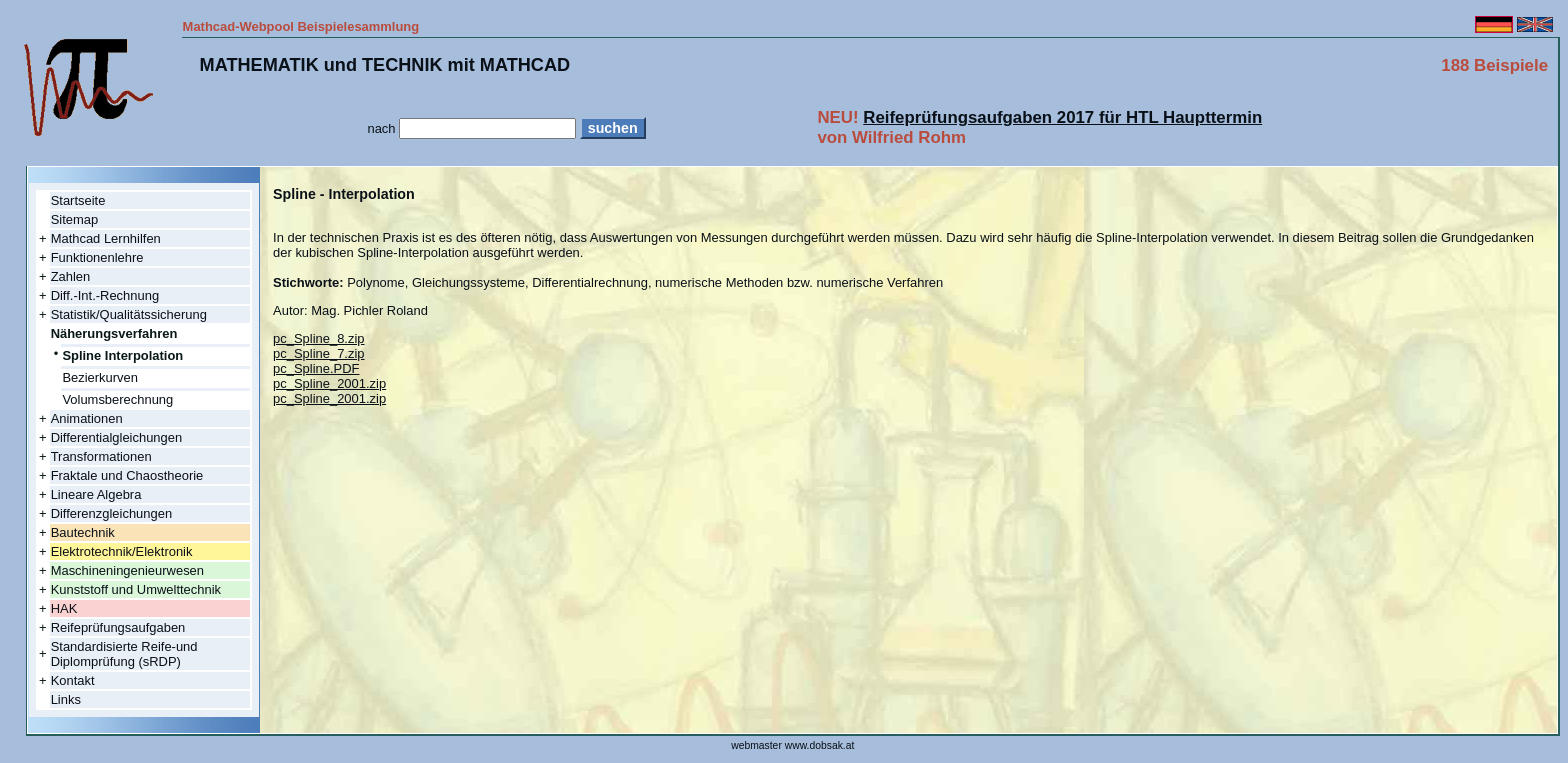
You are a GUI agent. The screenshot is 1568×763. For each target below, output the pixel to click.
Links (66, 699)
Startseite (78, 200)
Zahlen (71, 276)
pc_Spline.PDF (316, 368)
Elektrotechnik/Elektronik (122, 551)
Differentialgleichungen (117, 437)
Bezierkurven (100, 377)
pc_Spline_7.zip (318, 353)
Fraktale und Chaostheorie (127, 475)
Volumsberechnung (117, 399)
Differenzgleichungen (111, 513)
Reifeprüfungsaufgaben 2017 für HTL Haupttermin (1062, 117)
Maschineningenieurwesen (127, 570)
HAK (64, 608)
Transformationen (101, 456)
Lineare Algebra (96, 494)
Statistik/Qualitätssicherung (129, 314)
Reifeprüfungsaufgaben (118, 627)
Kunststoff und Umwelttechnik (136, 589)
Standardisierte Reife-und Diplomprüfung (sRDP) (124, 654)
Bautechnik (83, 532)
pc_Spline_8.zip (318, 338)
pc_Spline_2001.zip (329, 383)
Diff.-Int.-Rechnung (105, 295)
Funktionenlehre (97, 257)
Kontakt (73, 680)
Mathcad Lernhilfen (106, 238)
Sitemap (75, 219)
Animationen (87, 418)
